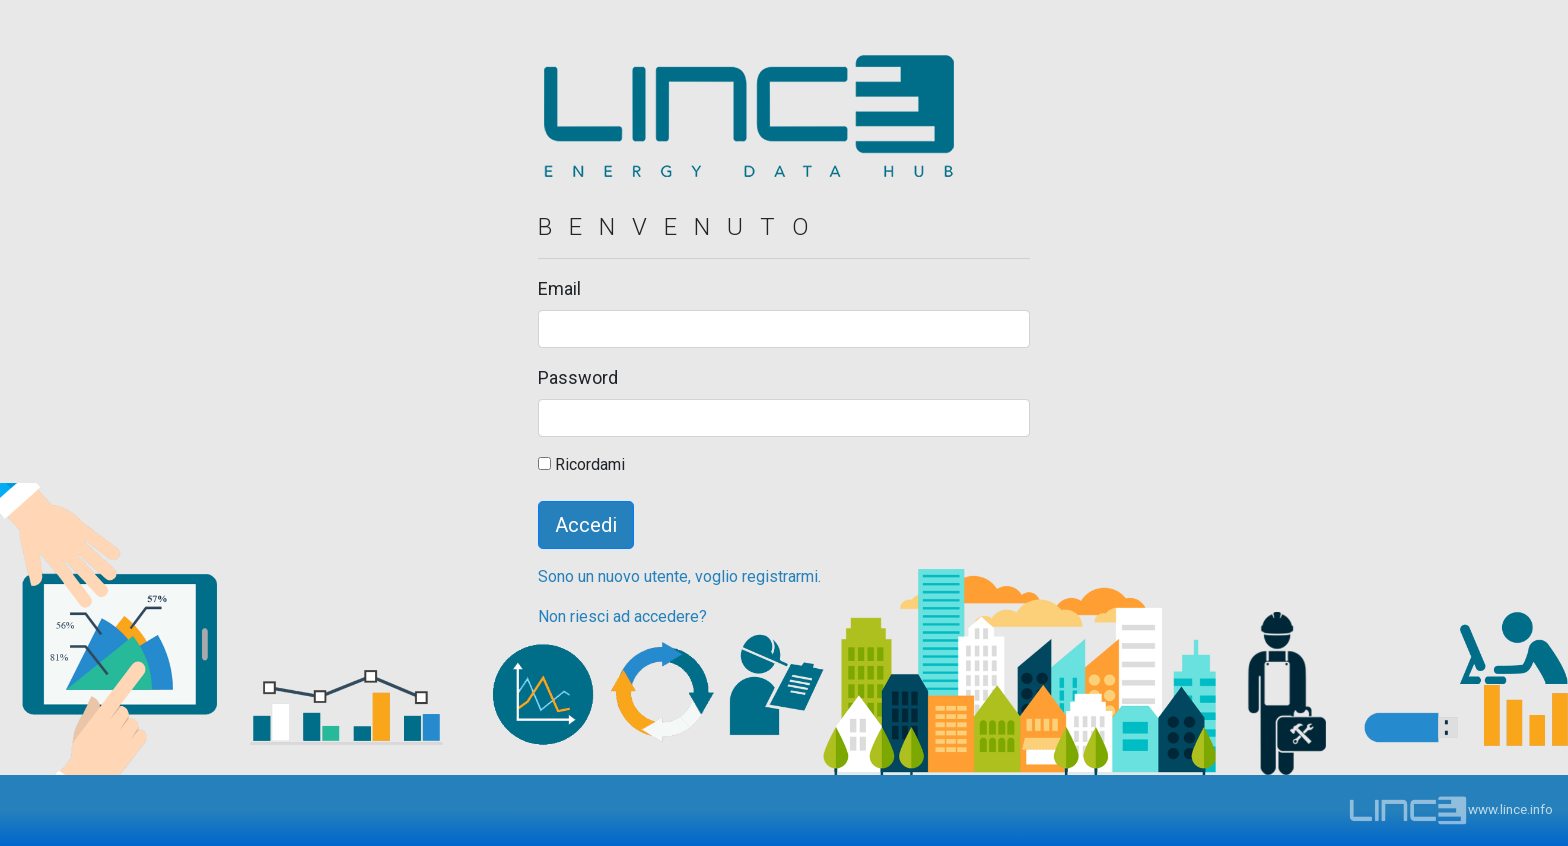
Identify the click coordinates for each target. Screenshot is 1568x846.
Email (559, 288)
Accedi (586, 525)
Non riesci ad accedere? (622, 616)
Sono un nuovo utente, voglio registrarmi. (679, 576)
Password (578, 377)
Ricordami (581, 464)
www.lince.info (1450, 809)
